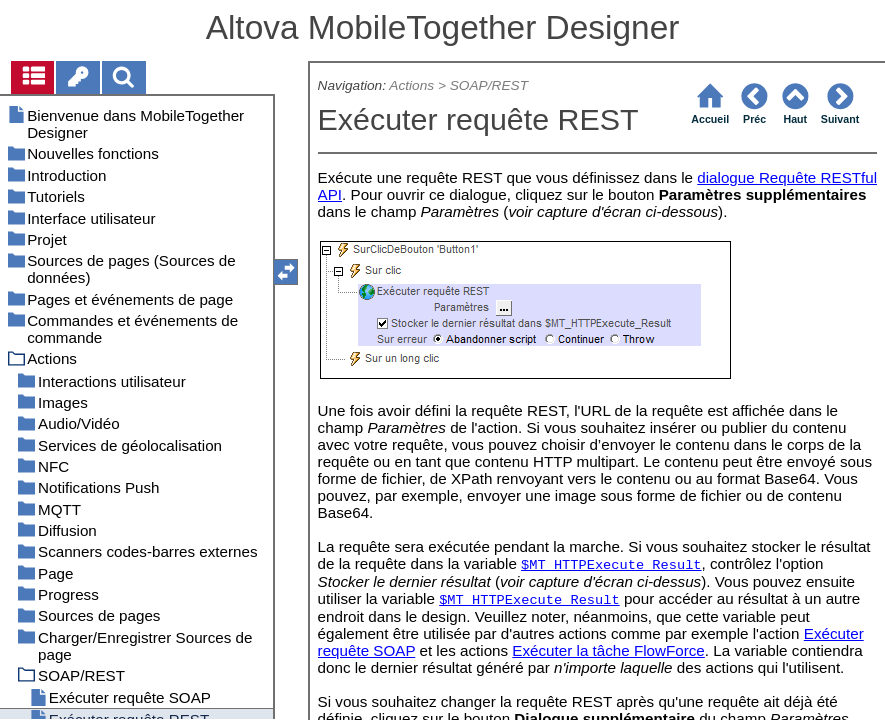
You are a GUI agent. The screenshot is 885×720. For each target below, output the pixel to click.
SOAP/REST (489, 85)
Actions (411, 85)
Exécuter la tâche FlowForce (608, 650)
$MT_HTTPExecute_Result (611, 565)
